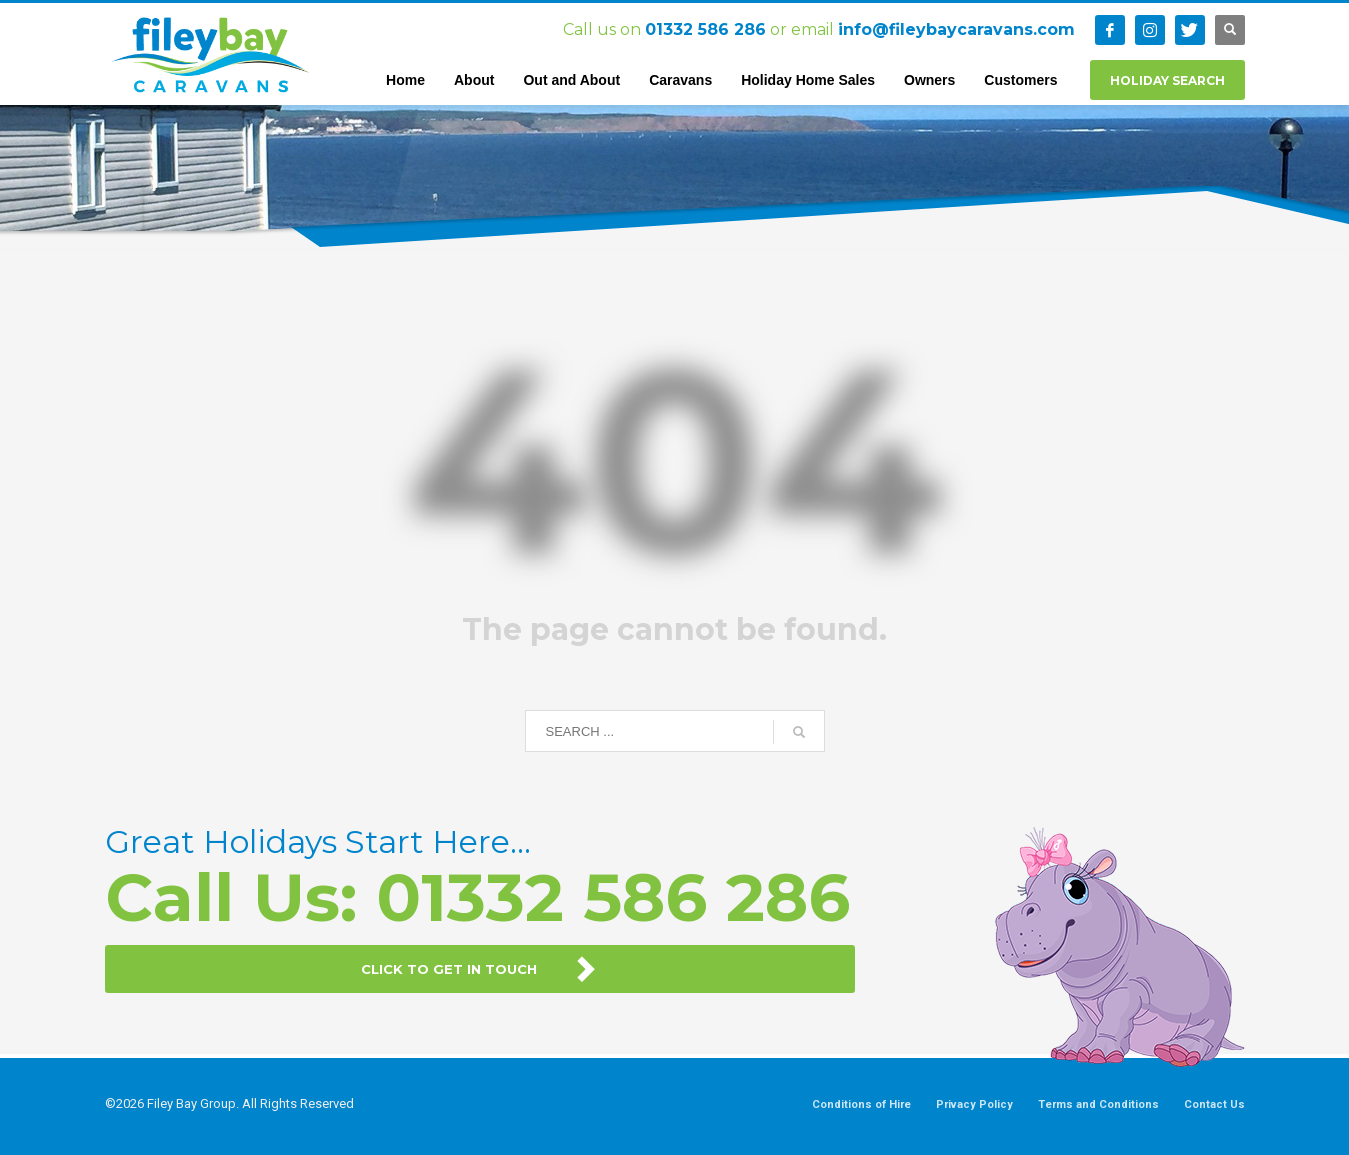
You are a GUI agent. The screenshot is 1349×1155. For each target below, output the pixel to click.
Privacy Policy (974, 1104)
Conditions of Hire (861, 1104)
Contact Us (1214, 1104)
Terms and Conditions (1098, 1104)
